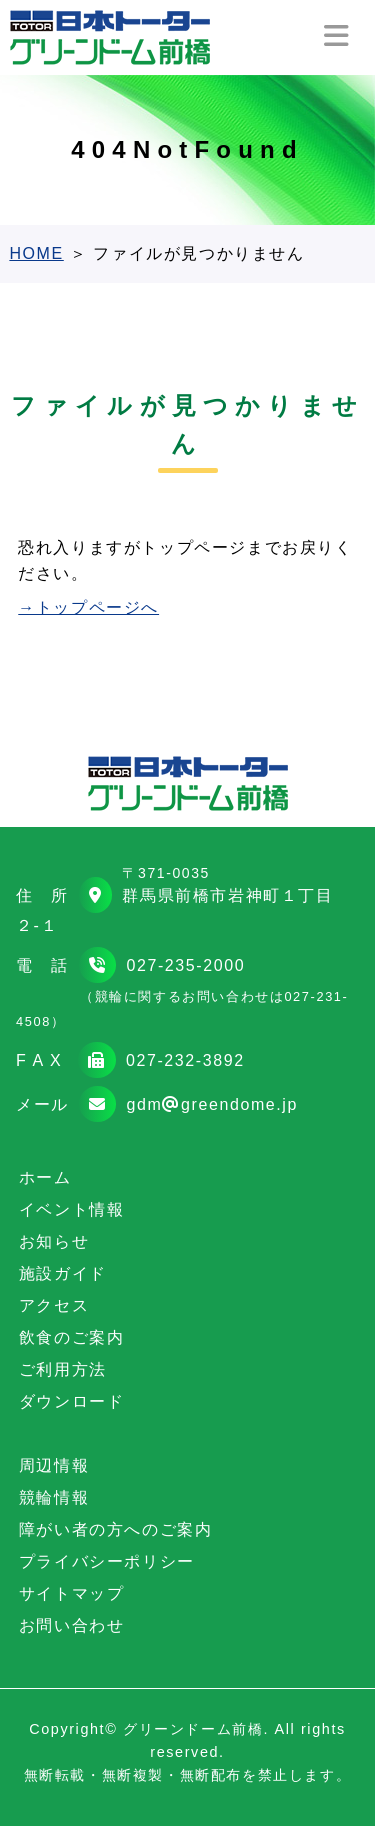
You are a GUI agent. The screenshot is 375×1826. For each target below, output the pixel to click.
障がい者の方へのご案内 (116, 1529)
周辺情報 (54, 1465)
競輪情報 (54, 1497)
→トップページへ (88, 607)
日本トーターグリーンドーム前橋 (110, 37)
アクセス (54, 1305)
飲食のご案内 (72, 1337)
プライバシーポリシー (107, 1561)
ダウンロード (72, 1401)
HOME (36, 253)
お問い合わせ (72, 1625)
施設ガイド (63, 1273)
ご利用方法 (63, 1369)
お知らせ (54, 1241)
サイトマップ (72, 1593)
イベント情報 (72, 1209)
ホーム (45, 1177)
